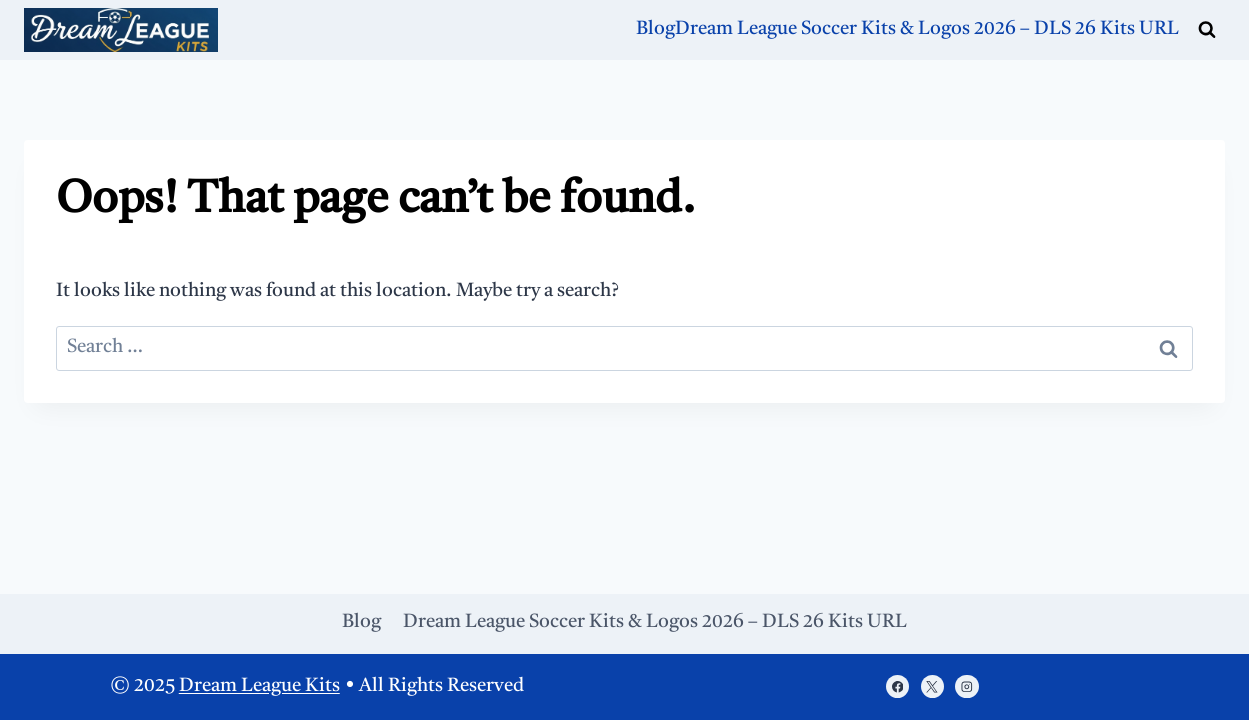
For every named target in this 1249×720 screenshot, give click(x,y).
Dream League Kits (259, 686)
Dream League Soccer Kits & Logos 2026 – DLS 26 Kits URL (927, 29)
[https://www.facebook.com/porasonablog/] (897, 686)
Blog (655, 29)
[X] (932, 686)
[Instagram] (966, 686)
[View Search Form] (1207, 30)
